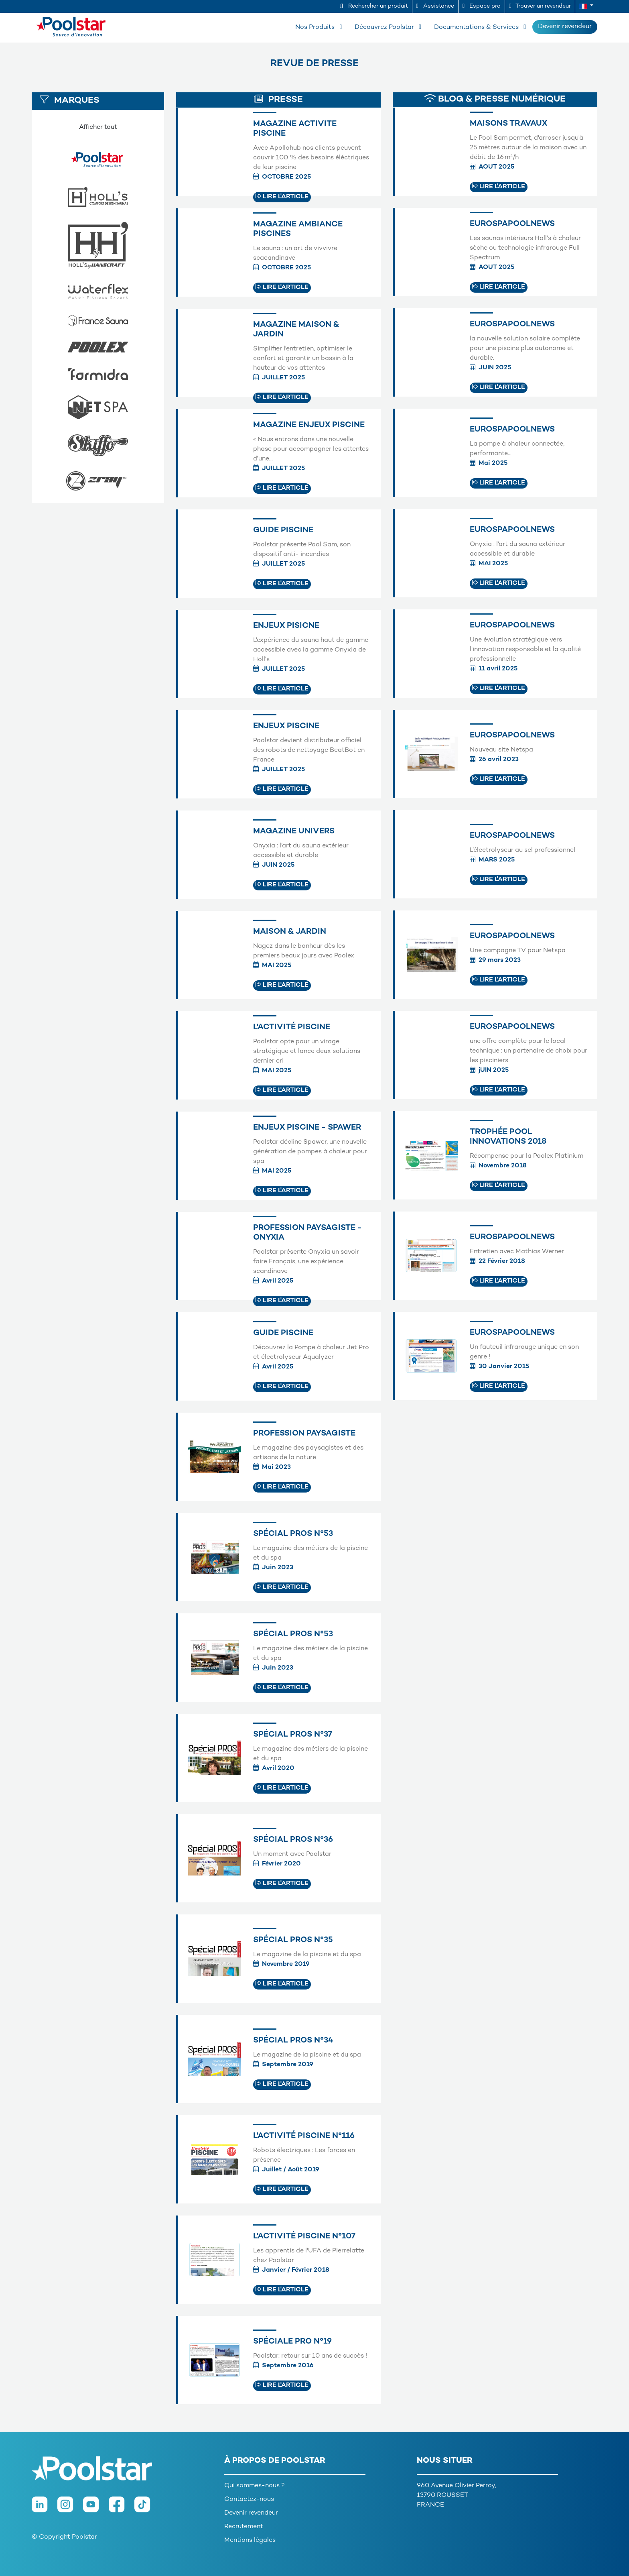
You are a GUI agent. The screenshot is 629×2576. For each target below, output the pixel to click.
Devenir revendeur (565, 26)
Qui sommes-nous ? (254, 2485)
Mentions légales (250, 2540)
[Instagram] (70, 2508)
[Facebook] (121, 2508)
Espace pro (482, 6)
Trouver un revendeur (540, 6)
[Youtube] (96, 2508)
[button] (586, 6)
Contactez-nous (249, 2499)
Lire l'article (282, 196)
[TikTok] (146, 2508)
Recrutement (243, 2526)
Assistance (435, 6)
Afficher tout (98, 127)
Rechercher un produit (374, 6)
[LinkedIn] (44, 2508)
